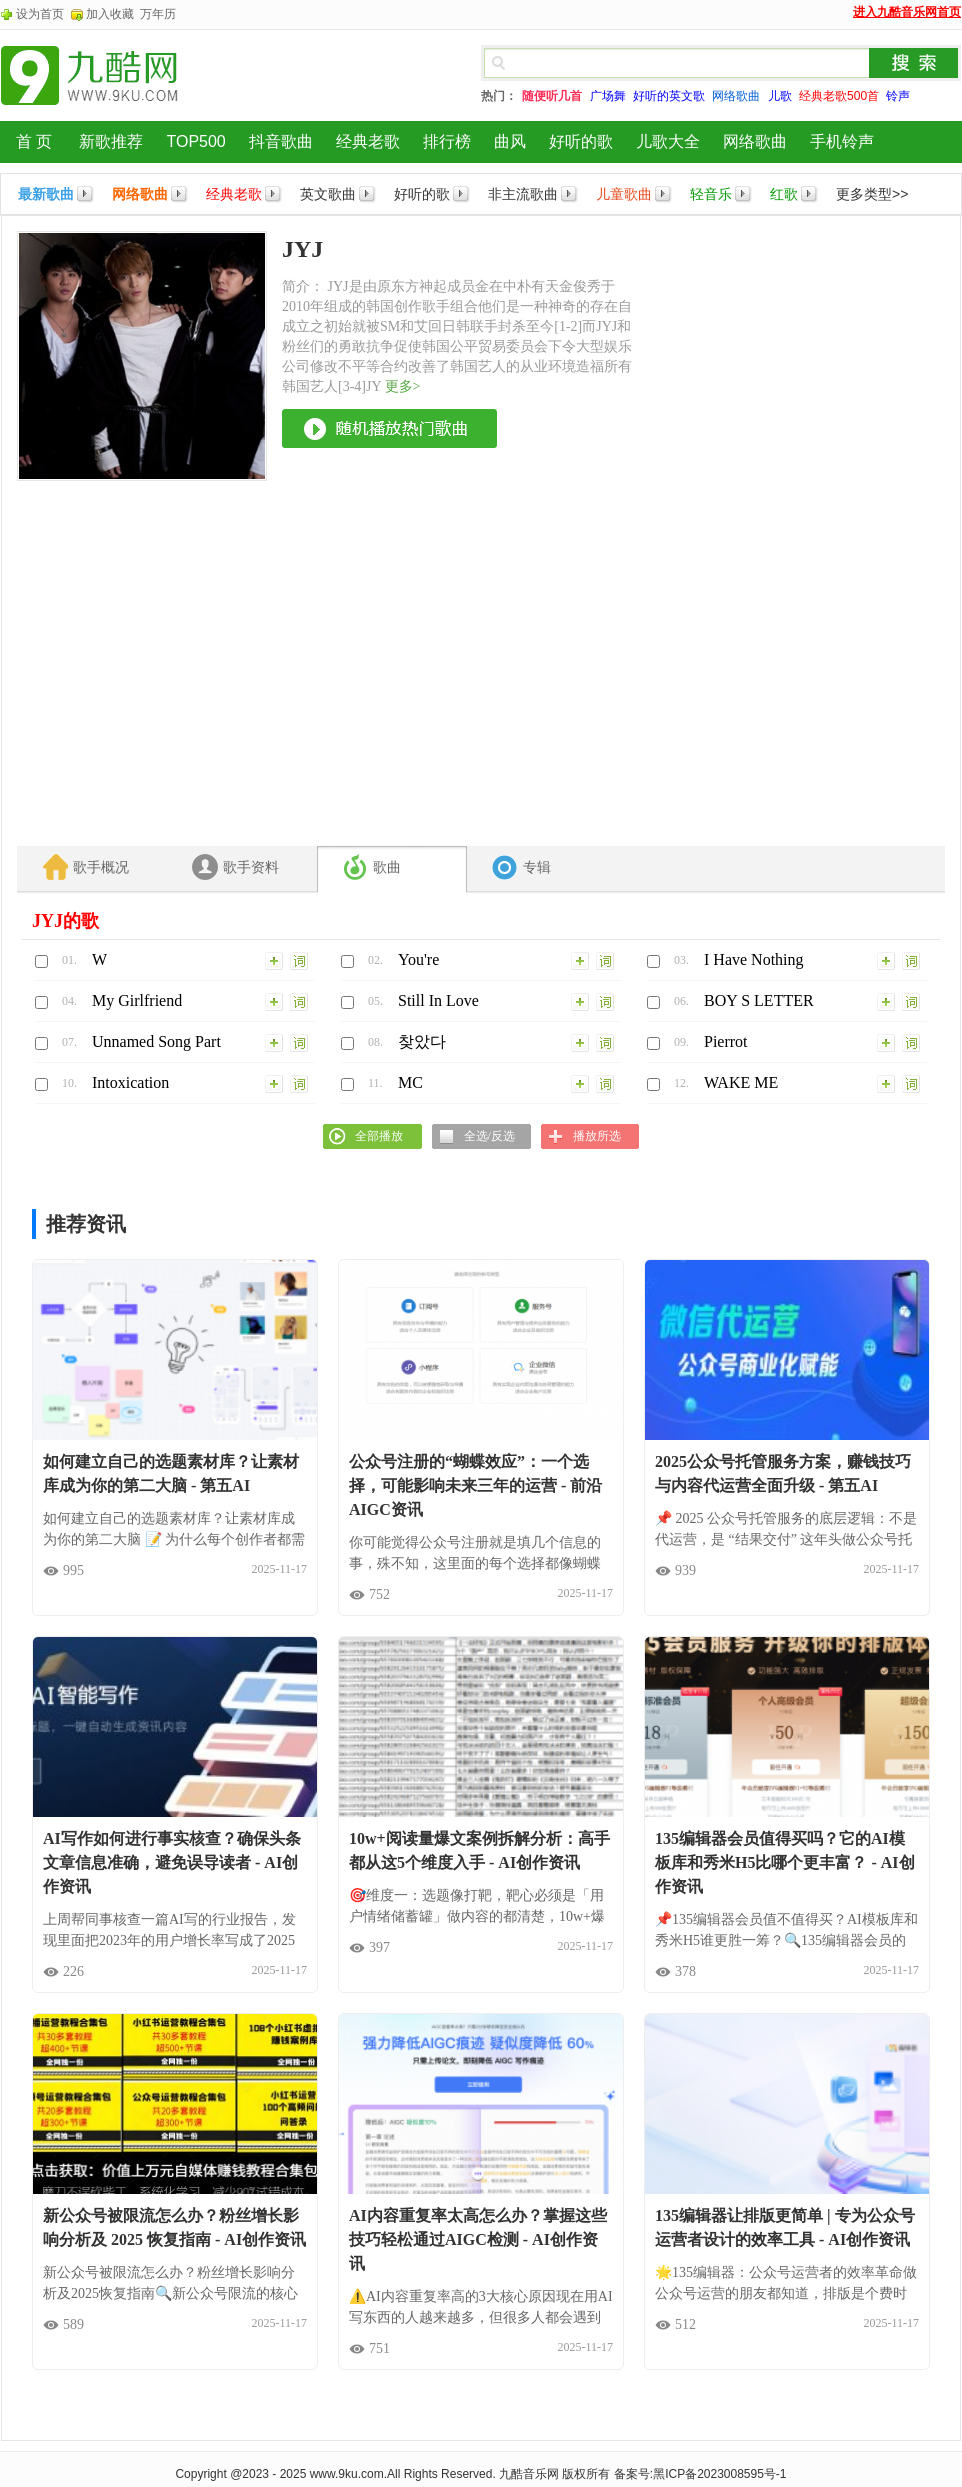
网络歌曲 (755, 141)
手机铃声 (842, 141)
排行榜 (447, 141)
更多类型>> (872, 194)
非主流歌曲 (523, 194)
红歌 (784, 194)
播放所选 (597, 1136)
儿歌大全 (668, 141)
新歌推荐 (111, 141)
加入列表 (275, 960)
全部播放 (379, 1136)
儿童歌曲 (624, 194)
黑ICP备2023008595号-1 (719, 2474)
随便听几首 (552, 96)
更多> (403, 386)
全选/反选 (489, 1136)
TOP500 (195, 141)
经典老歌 (368, 141)
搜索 (914, 63)
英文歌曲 (328, 194)
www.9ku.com (347, 2474)
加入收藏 (110, 14)
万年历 (158, 14)
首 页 (34, 141)
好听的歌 (581, 141)
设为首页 (40, 14)
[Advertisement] (707, 531)
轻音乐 (711, 194)
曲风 (510, 141)
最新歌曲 (46, 194)
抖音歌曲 (281, 141)
